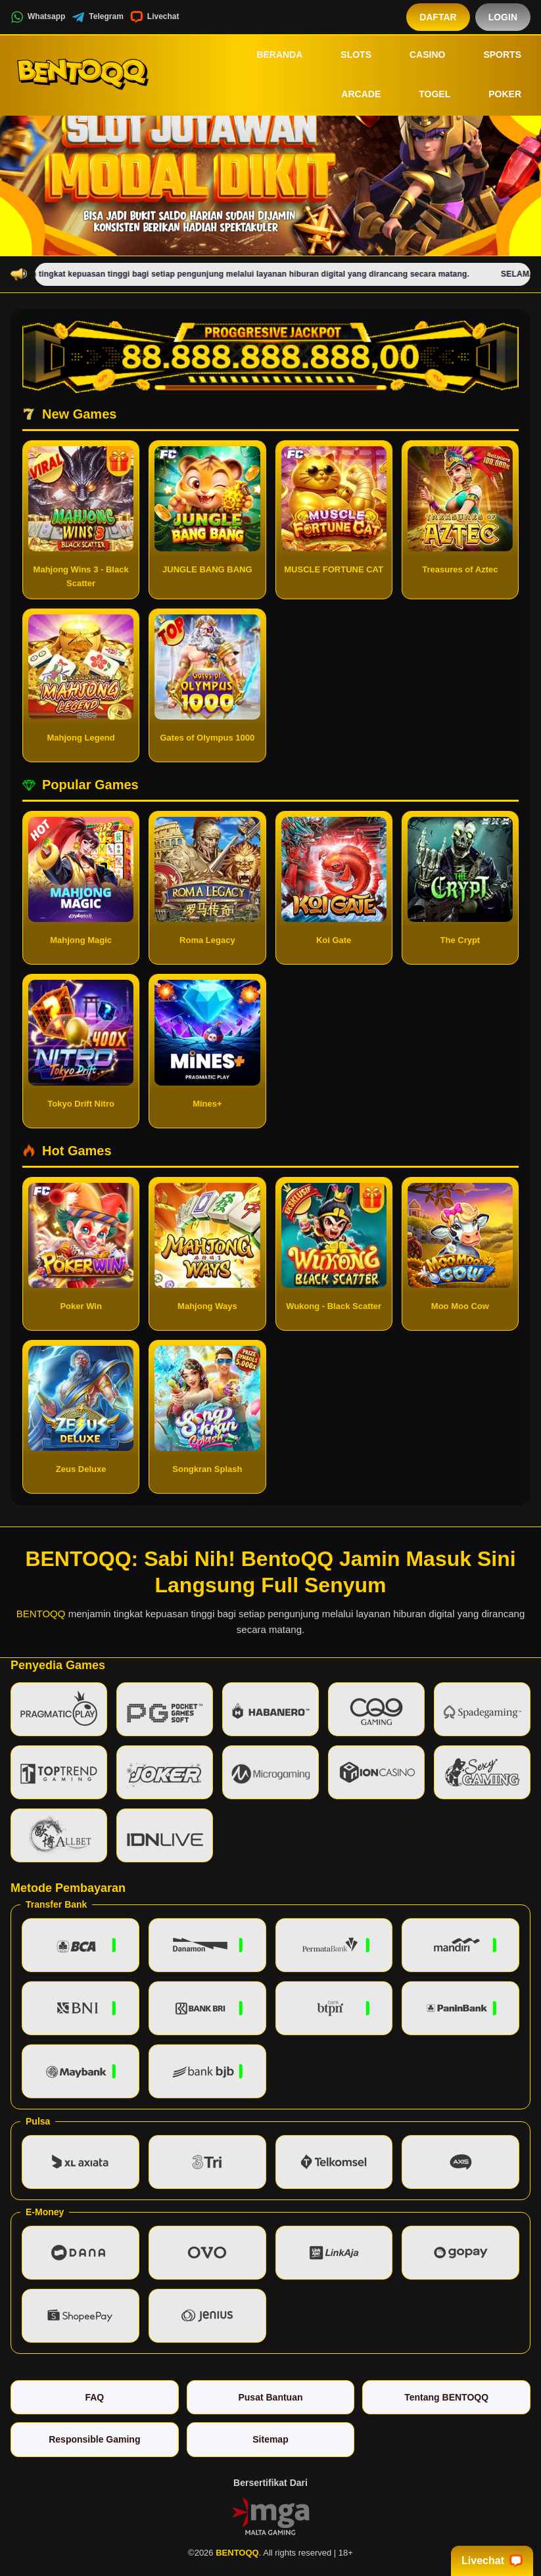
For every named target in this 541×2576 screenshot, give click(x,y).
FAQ (94, 2397)
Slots (346, 54)
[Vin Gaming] (270, 2515)
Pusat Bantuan (270, 2397)
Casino (418, 54)
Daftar (438, 17)
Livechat (154, 17)
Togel (425, 94)
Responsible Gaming (94, 2439)
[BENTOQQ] (83, 74)
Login (502, 17)
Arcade (352, 94)
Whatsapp (38, 17)
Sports (493, 54)
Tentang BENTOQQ (446, 2397)
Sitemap (270, 2439)
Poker (495, 94)
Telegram (97, 17)
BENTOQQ (41, 1613)
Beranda (270, 54)
